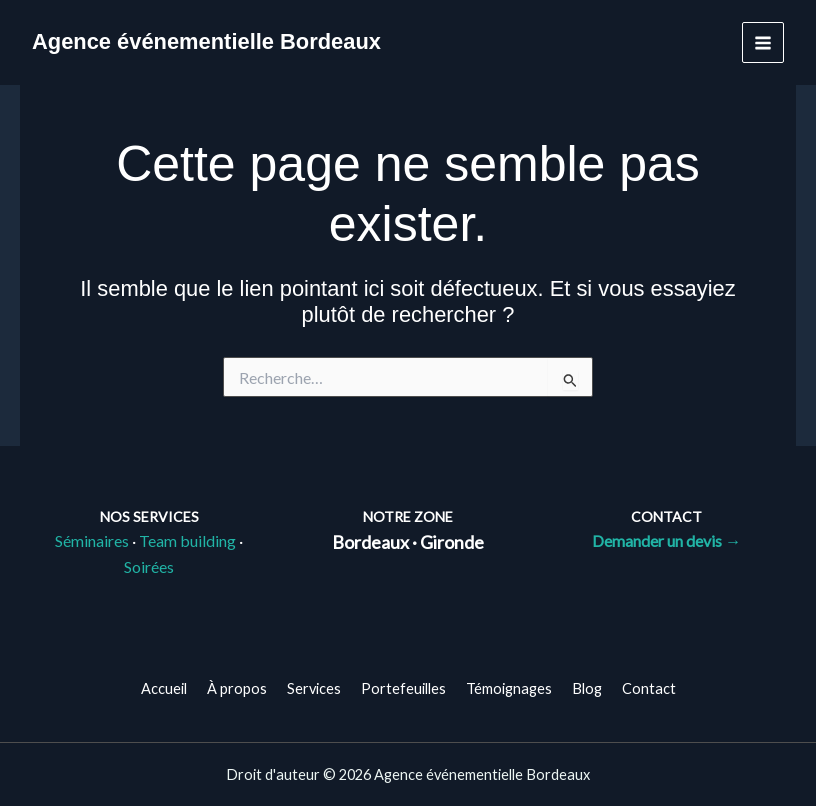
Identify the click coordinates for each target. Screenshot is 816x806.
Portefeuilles (403, 688)
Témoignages (509, 688)
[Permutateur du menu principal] (763, 43)
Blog (587, 688)
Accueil (164, 688)
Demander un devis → (666, 540)
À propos (237, 688)
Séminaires (92, 540)
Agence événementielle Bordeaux (206, 41)
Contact (649, 688)
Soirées (149, 566)
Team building (187, 540)
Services (314, 688)
